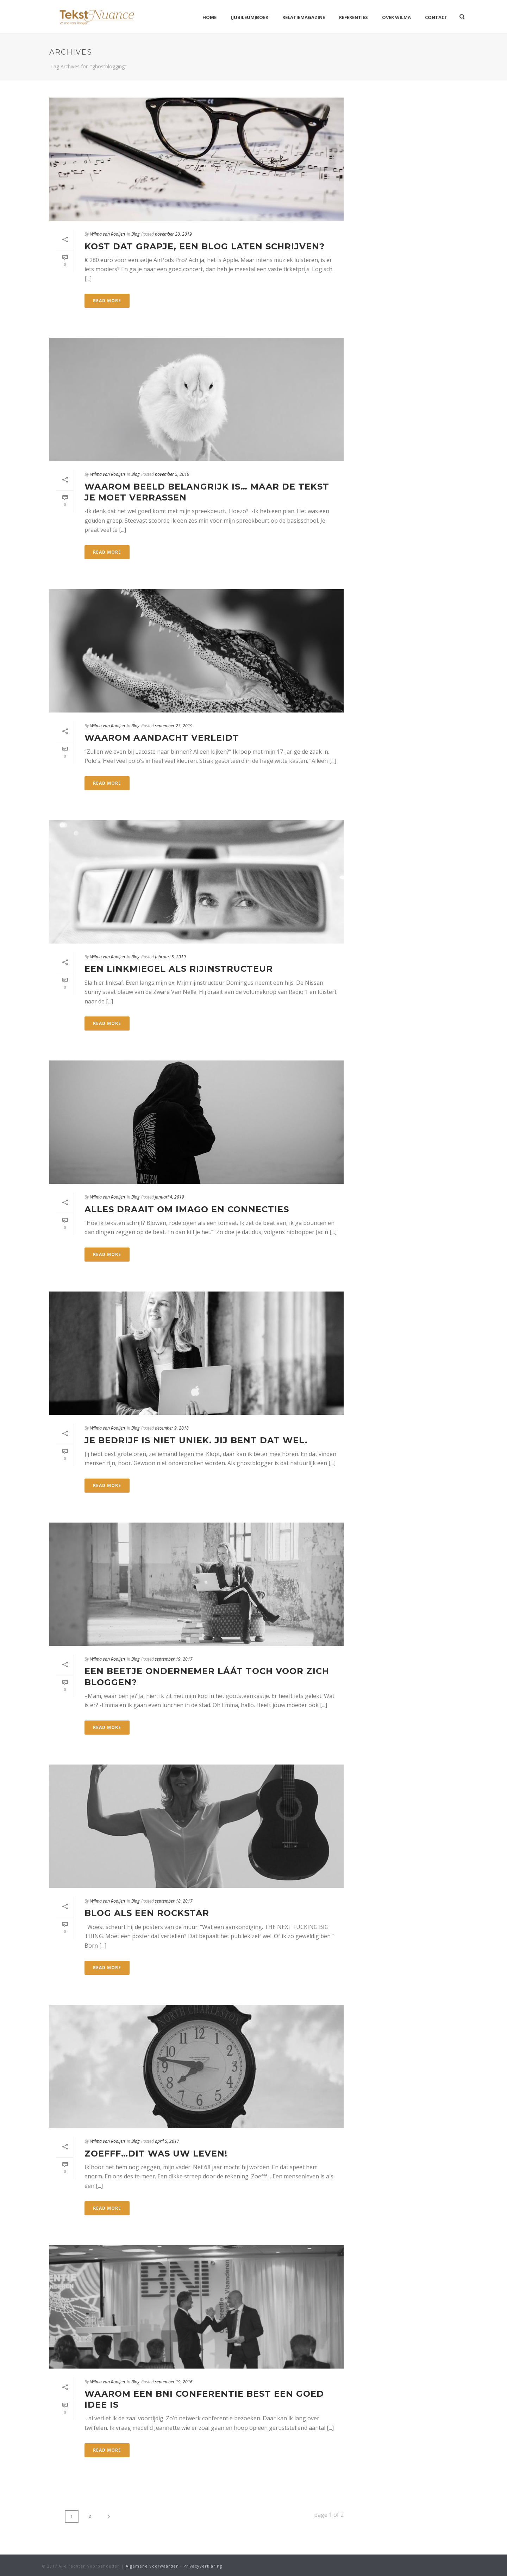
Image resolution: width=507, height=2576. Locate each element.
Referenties (353, 17)
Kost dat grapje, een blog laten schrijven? (204, 246)
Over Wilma (396, 17)
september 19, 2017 (174, 1659)
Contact (436, 17)
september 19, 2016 (174, 2382)
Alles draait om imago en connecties (186, 1209)
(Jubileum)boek (249, 17)
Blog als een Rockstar (146, 1913)
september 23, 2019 (174, 726)
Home (209, 17)
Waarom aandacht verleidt (161, 738)
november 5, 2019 (172, 474)
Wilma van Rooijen (107, 234)
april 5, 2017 (167, 2141)
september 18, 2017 (174, 1901)
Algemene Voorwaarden (152, 2566)
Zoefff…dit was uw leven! (155, 2153)
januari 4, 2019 (169, 1197)
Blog (135, 234)
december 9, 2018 (172, 1428)
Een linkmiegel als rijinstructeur (178, 969)
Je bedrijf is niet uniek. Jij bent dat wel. (196, 1440)
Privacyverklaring (202, 2566)
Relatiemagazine (303, 17)
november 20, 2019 (173, 234)
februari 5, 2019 (170, 957)
